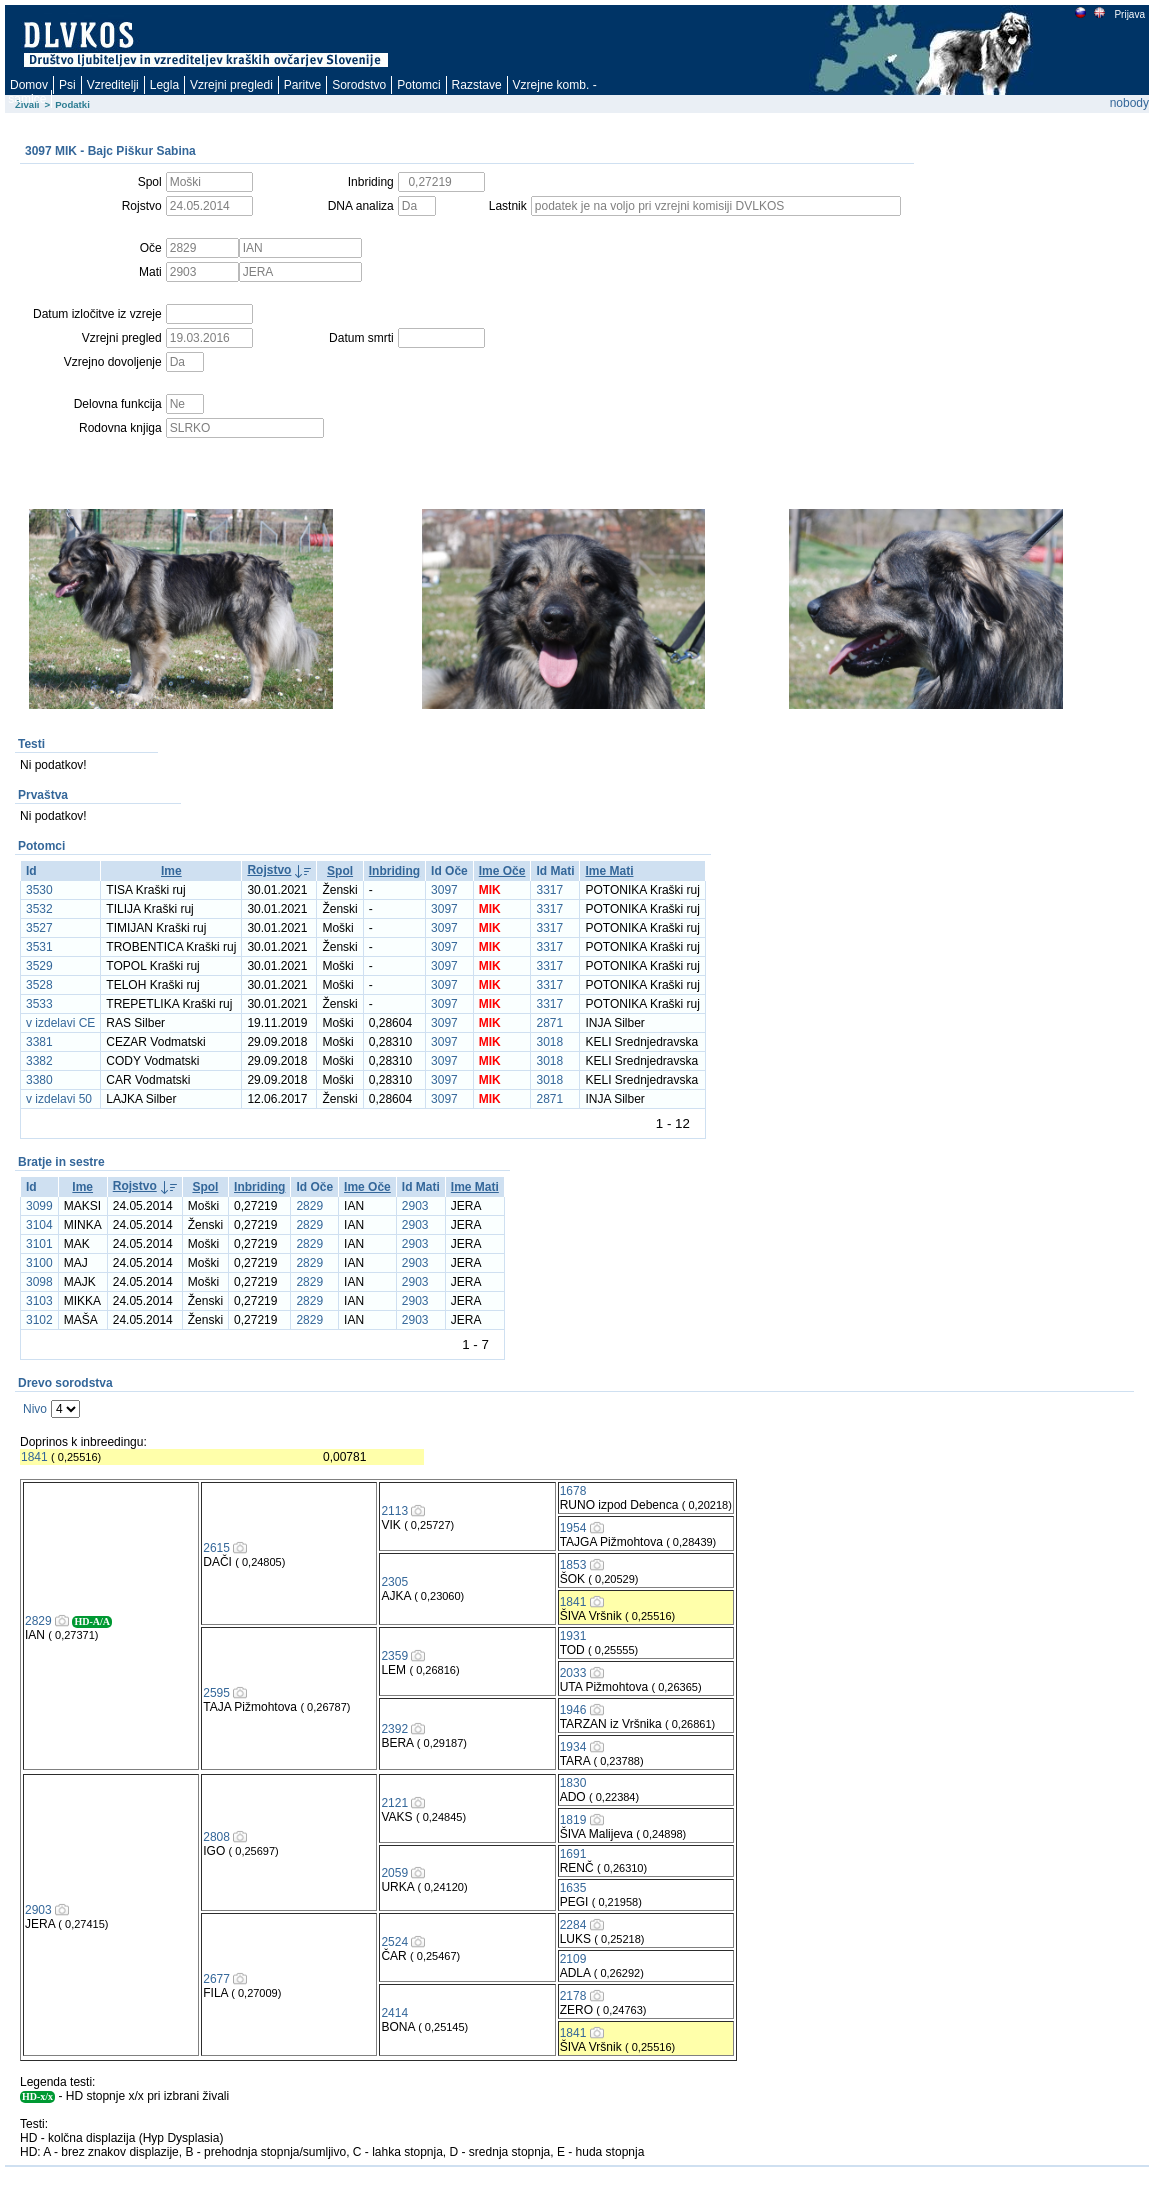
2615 (216, 1548)
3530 (39, 890)
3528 (39, 985)
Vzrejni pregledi (231, 85)
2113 (394, 1511)
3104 (39, 1225)
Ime (171, 871)
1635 (573, 1888)
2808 (216, 1837)
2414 (394, 2013)
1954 (573, 1528)
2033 (573, 1673)
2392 (394, 1729)
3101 (39, 1244)
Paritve (302, 85)
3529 (39, 966)
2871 (549, 1023)
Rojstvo (269, 870)
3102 (39, 1320)
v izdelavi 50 (59, 1099)
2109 (573, 1959)
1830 (573, 1783)
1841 (34, 1457)
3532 (39, 909)
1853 (573, 1565)
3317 (549, 890)
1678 (573, 1491)
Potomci (418, 85)
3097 (444, 890)
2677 (216, 1979)
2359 (394, 1656)
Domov (29, 85)
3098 (39, 1282)
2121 (394, 1803)
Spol (340, 871)
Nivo (35, 1409)
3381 (39, 1042)
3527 (39, 928)
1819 (573, 1820)
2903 (415, 1206)
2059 (394, 1873)
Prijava (1129, 14)
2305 (394, 1582)
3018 (549, 1042)
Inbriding (394, 871)
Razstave (477, 85)
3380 (39, 1080)
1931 (573, 1636)
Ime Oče (502, 871)
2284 (573, 1925)
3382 (39, 1061)
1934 (573, 1747)
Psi (67, 85)
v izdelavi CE (60, 1023)
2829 (309, 1206)
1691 (573, 1854)
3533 (39, 1004)
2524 (394, 1942)
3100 (39, 1263)
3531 (39, 947)
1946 (573, 1710)
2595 (216, 1693)
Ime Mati (609, 871)
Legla (164, 85)
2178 (573, 1996)
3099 (39, 1206)
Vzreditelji (113, 85)
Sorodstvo (359, 85)
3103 (39, 1301)
